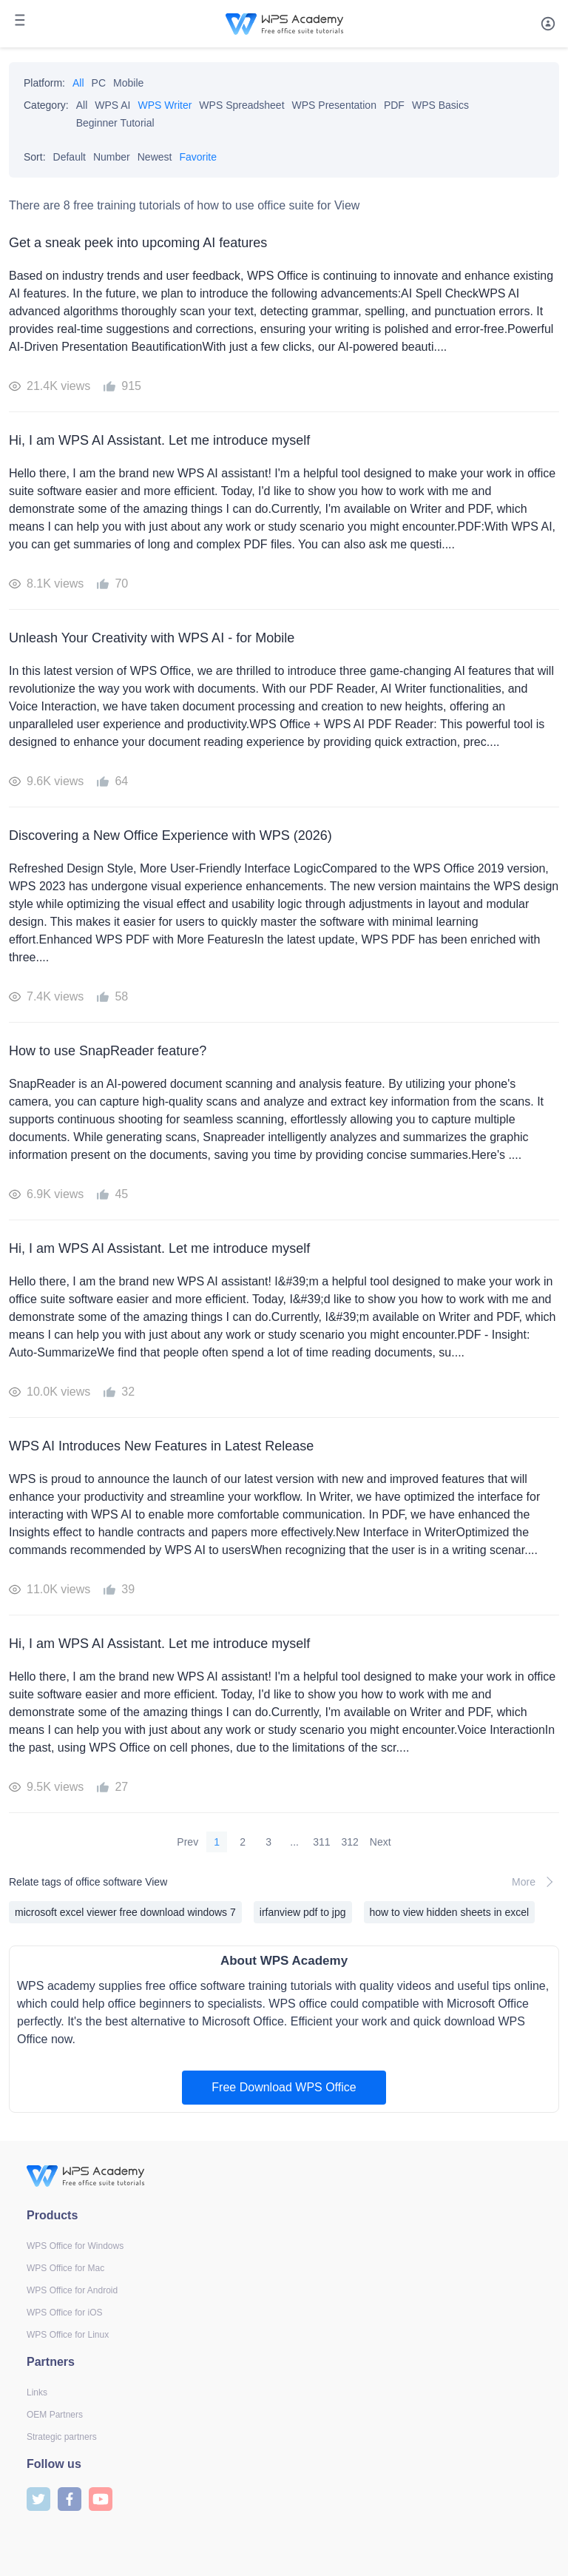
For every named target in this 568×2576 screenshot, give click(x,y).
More (535, 1882)
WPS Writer (165, 105)
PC (99, 83)
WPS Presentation (334, 105)
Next (380, 1842)
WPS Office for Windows (75, 2246)
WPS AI (112, 105)
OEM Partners (55, 2414)
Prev (187, 1842)
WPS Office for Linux (68, 2335)
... (294, 1842)
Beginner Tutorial (115, 123)
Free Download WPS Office (284, 2087)
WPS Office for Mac (65, 2268)
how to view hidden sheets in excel (450, 1912)
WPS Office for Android (72, 2290)
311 (321, 1842)
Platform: (44, 83)
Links (37, 2392)
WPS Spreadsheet (241, 105)
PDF (394, 105)
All (78, 83)
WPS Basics (440, 105)
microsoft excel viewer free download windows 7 (125, 1912)
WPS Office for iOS (64, 2312)
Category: (46, 105)
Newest (155, 157)
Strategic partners (62, 2437)
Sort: (35, 157)
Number (111, 157)
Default (69, 157)
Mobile (128, 83)
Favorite (198, 157)
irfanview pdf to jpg (303, 1912)
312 (350, 1842)
